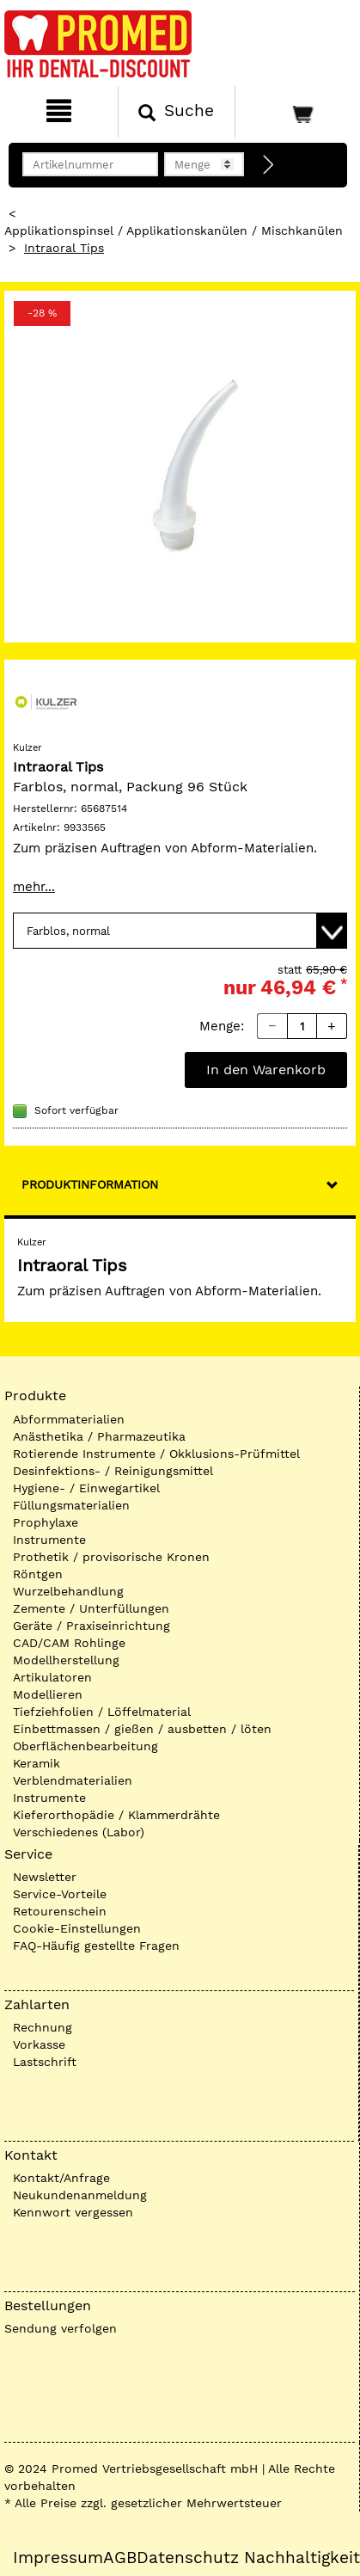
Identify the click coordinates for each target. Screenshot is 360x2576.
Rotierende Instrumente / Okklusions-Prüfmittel (156, 1453)
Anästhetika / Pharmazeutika (99, 1436)
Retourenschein (60, 1911)
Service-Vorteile (60, 1894)
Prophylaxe (45, 1522)
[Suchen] (177, 112)
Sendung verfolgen (60, 2328)
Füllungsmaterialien (71, 1505)
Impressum (58, 2557)
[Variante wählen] (180, 931)
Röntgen (38, 1574)
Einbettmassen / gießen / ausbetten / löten (142, 1729)
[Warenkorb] (295, 112)
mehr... (34, 887)
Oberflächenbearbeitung (85, 1746)
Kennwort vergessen (73, 2212)
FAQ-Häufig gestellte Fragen (96, 1945)
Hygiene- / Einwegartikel (86, 1488)
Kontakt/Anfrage (61, 2178)
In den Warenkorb (266, 1069)
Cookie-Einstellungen (77, 1928)
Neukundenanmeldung (80, 2195)
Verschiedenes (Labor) (78, 1832)
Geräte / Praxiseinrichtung (91, 1625)
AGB (120, 2557)
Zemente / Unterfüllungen (91, 1608)
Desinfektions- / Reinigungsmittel (113, 1471)
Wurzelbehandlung (68, 1591)
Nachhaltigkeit (302, 2557)
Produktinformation (89, 1184)
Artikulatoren (52, 1677)
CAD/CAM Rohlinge (69, 1643)
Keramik (36, 1763)
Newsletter (44, 1877)
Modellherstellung (66, 1660)
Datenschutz (188, 2557)
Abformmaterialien (69, 1419)
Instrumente (49, 1539)
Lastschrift (44, 2062)
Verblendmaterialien (72, 1780)
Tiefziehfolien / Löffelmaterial (102, 1711)
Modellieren (47, 1694)
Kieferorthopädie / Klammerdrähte (116, 1815)
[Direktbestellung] (269, 165)
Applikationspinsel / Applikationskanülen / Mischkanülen (173, 230)
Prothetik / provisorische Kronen (111, 1557)
